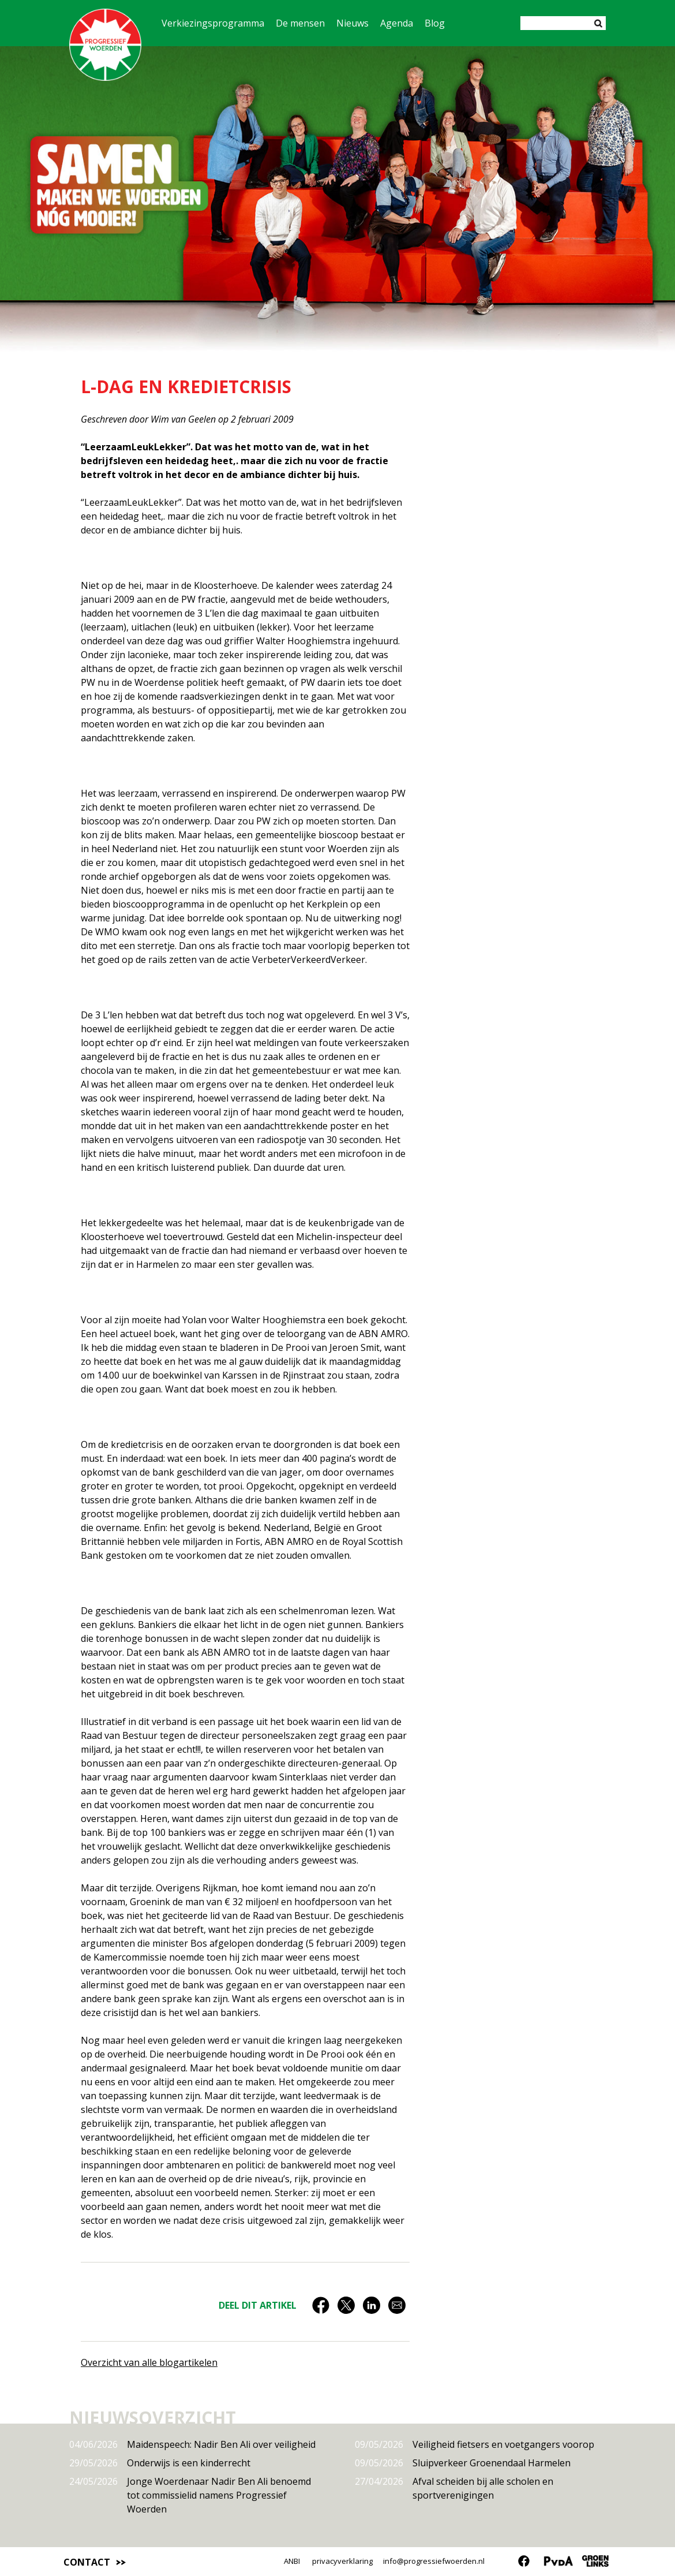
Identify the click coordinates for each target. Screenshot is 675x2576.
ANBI (292, 2561)
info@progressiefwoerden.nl (434, 2561)
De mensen (300, 23)
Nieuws (352, 23)
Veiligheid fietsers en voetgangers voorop (474, 2444)
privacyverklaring (342, 2561)
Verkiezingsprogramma (213, 23)
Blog (435, 23)
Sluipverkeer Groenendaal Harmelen (463, 2463)
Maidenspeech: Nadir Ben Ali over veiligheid (192, 2444)
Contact (86, 2562)
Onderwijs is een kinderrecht (159, 2463)
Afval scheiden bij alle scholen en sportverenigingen (454, 2488)
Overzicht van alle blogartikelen (149, 2362)
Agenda (396, 23)
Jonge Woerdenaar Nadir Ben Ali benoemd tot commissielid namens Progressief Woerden (190, 2494)
